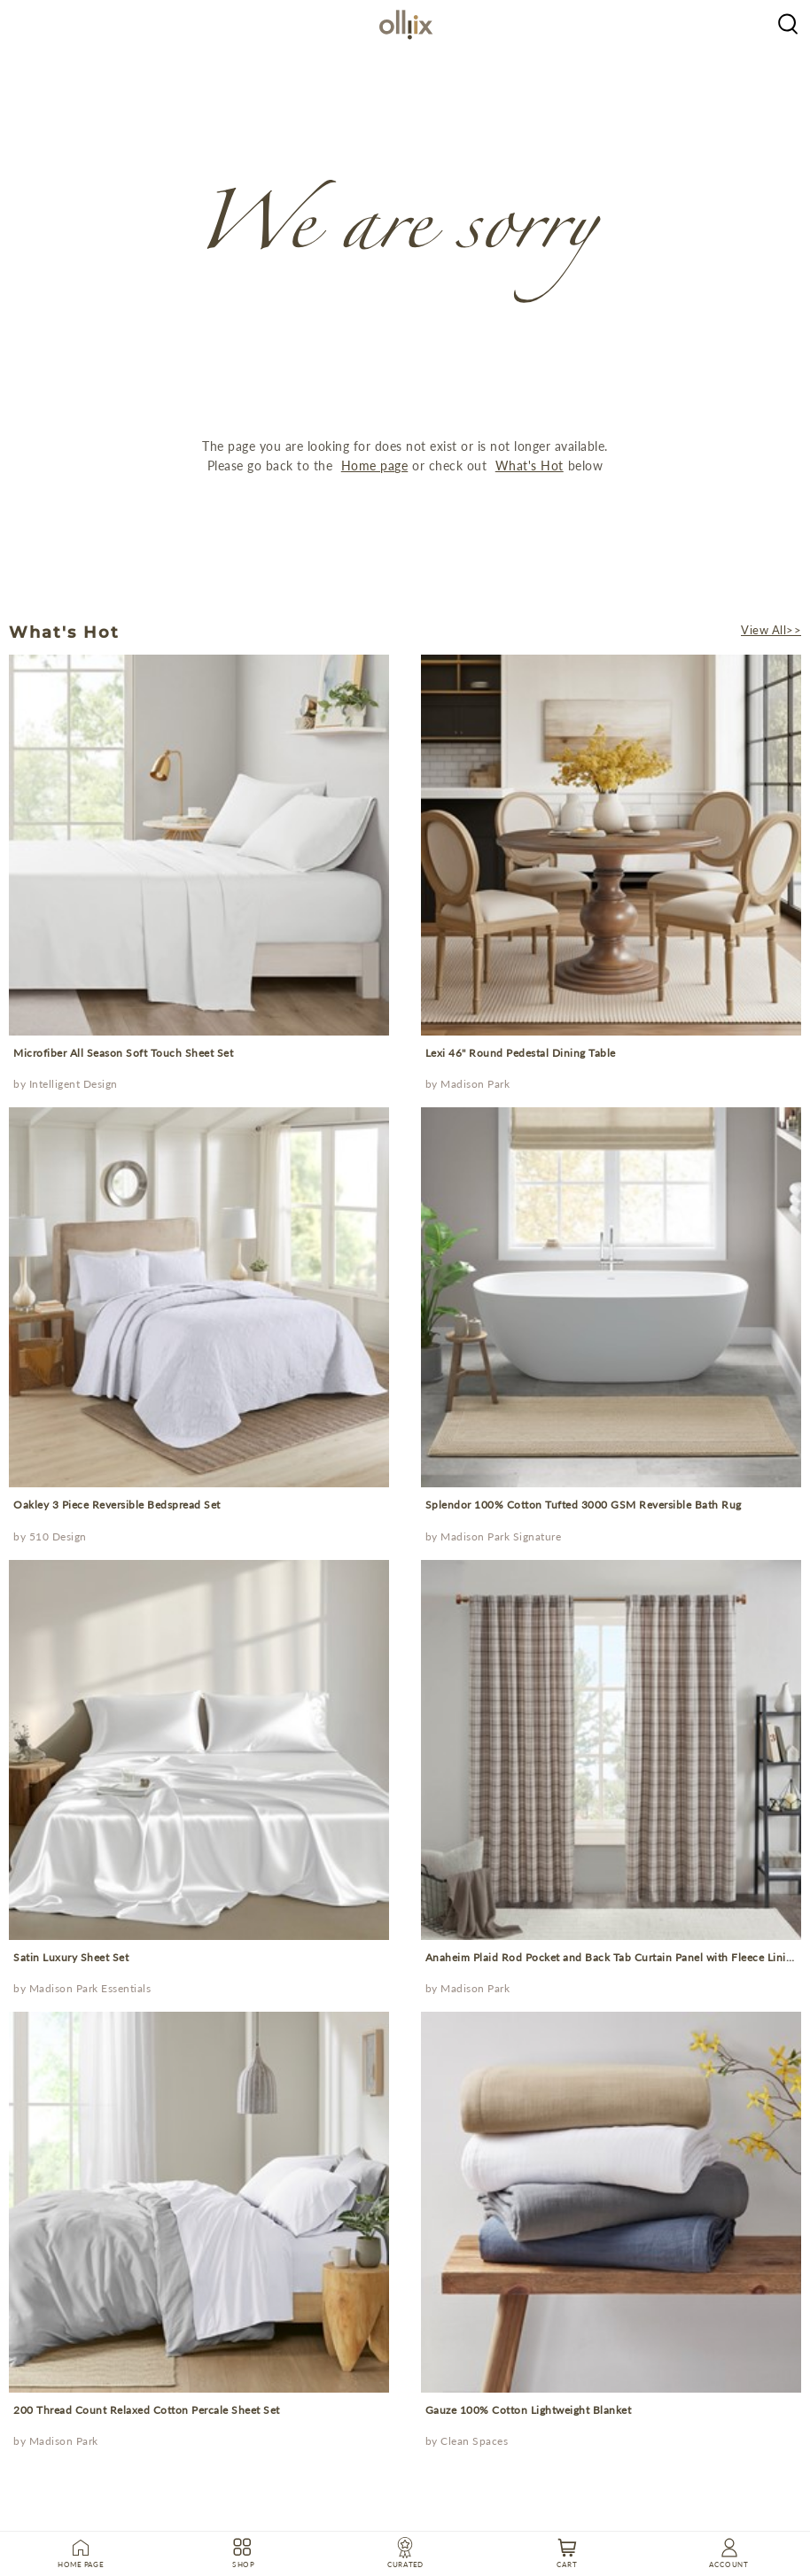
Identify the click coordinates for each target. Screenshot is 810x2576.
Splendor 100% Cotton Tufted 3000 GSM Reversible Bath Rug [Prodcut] (583, 1504)
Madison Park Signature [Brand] (500, 1536)
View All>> (771, 630)
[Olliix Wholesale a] (788, 22)
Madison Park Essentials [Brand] (90, 1988)
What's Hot (529, 465)
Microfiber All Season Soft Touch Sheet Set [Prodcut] (123, 1052)
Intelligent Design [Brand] (73, 1083)
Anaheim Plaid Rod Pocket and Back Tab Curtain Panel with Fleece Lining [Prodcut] (611, 1957)
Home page (375, 465)
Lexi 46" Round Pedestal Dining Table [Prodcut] (520, 1052)
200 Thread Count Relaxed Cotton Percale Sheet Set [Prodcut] (146, 2410)
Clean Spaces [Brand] (474, 2441)
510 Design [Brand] (58, 1536)
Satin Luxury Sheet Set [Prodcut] (71, 1957)
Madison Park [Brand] (475, 1083)
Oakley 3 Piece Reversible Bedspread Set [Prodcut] (117, 1504)
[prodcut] (199, 845)
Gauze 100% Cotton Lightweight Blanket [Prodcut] (528, 2410)
